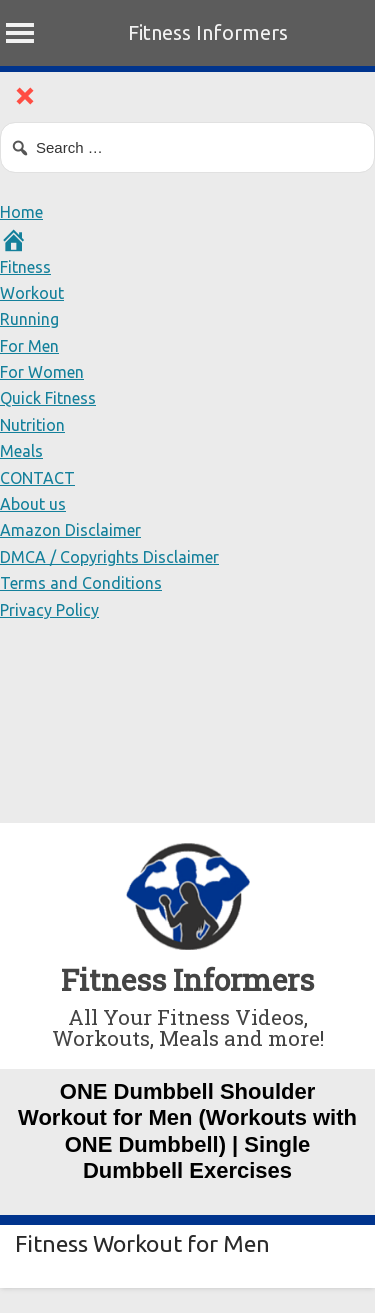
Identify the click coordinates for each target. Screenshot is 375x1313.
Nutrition (32, 425)
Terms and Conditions (81, 583)
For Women (42, 372)
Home (21, 212)
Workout (32, 293)
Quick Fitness (48, 398)
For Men (29, 346)
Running (29, 319)
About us (33, 504)
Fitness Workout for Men (142, 1243)
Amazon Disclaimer (70, 530)
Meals (21, 451)
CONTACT (37, 478)
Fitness (25, 267)
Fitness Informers (208, 32)
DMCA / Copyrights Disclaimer (109, 557)
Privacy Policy (49, 610)
